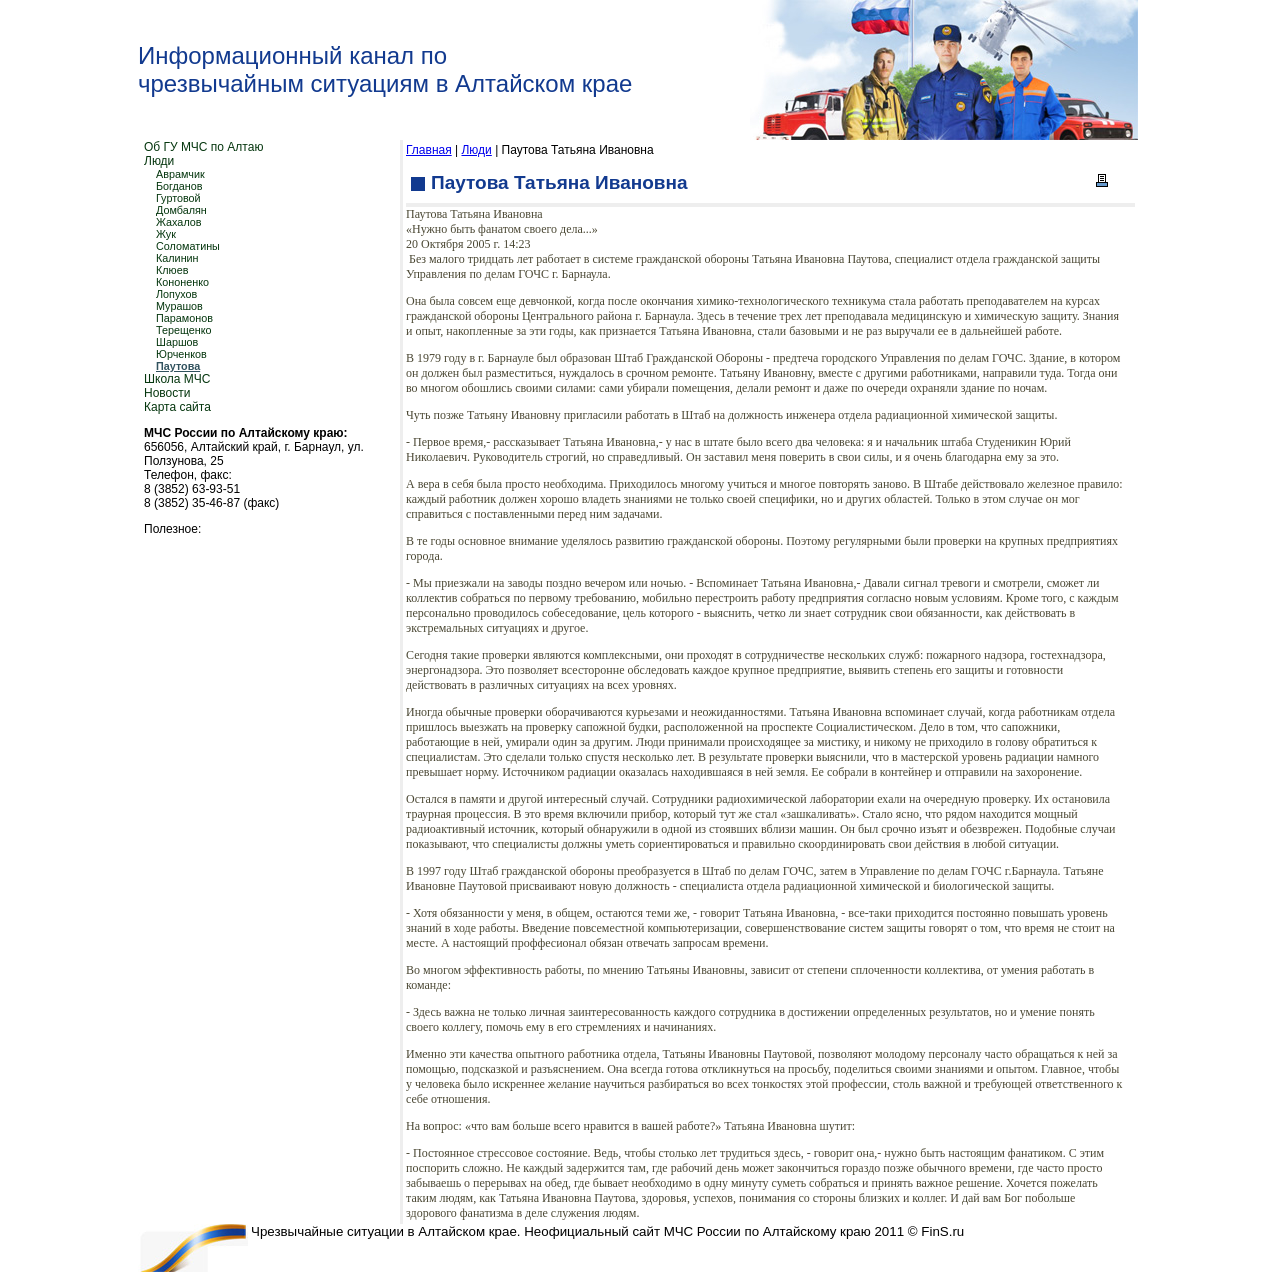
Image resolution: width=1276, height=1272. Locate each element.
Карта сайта (177, 407)
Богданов (179, 186)
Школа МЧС (177, 379)
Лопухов (176, 294)
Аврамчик (180, 174)
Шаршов (177, 342)
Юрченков (181, 354)
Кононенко (182, 282)
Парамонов (184, 318)
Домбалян (181, 210)
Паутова (178, 366)
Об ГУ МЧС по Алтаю (203, 147)
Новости (167, 393)
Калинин (177, 258)
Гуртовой (178, 198)
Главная (429, 150)
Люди (159, 161)
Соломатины (188, 246)
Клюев (172, 270)
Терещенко (184, 330)
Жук (166, 234)
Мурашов (179, 306)
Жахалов (179, 222)
